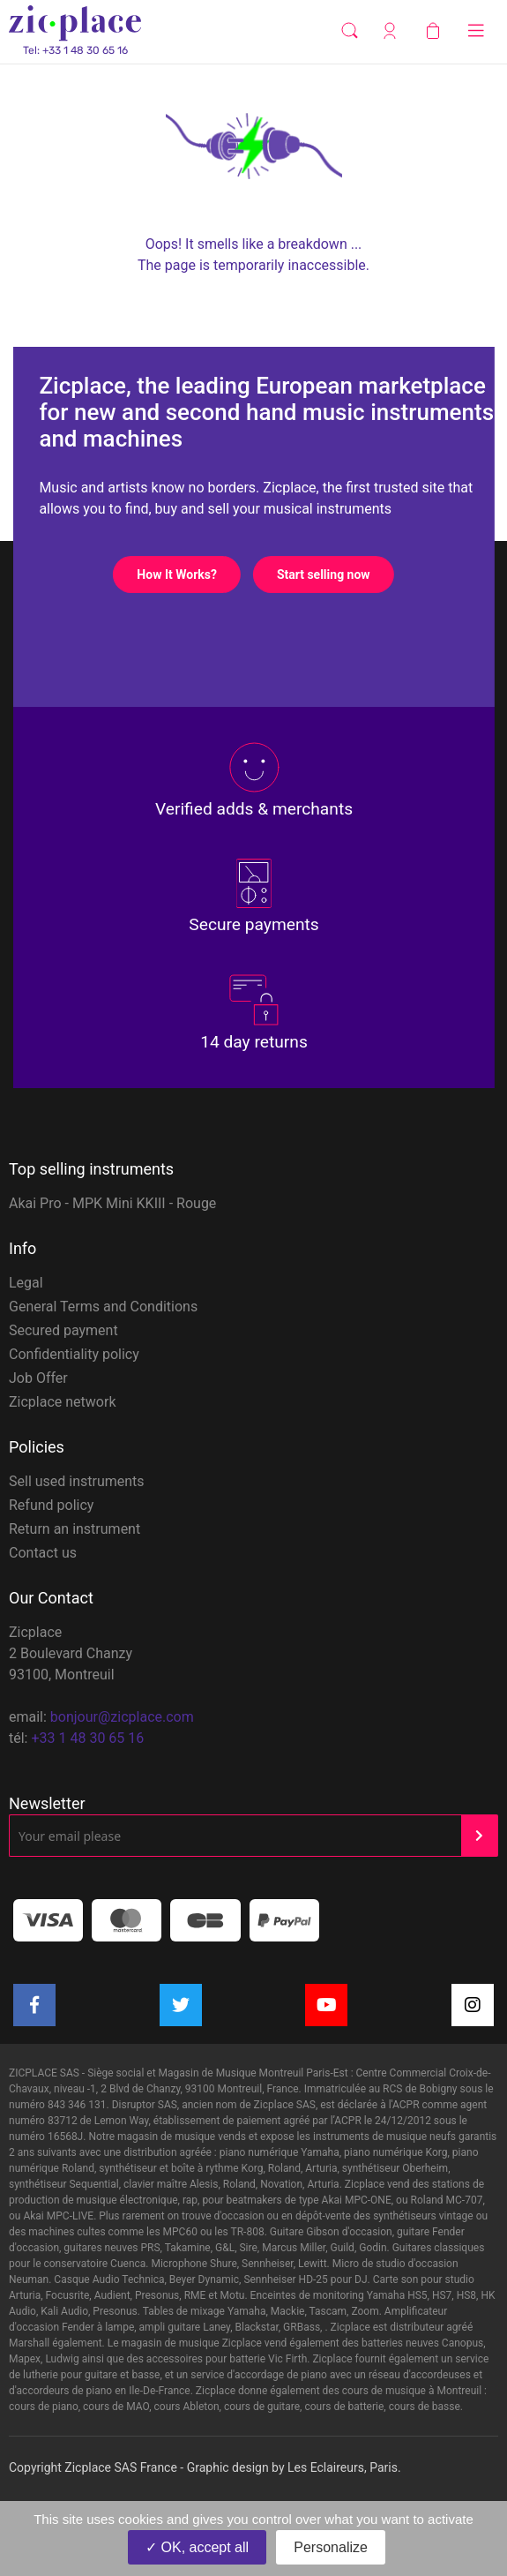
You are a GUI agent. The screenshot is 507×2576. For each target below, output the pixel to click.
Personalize (331, 2547)
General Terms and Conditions (103, 1306)
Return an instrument (74, 1529)
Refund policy (51, 1505)
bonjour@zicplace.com (122, 1717)
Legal (26, 1282)
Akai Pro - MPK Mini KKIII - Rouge (112, 1203)
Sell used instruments (77, 1481)
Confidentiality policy (74, 1354)
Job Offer (38, 1378)
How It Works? (188, 574)
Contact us (43, 1552)
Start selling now (335, 574)
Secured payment (63, 1330)
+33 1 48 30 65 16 (87, 1738)
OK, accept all (197, 2547)
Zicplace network (62, 1401)
